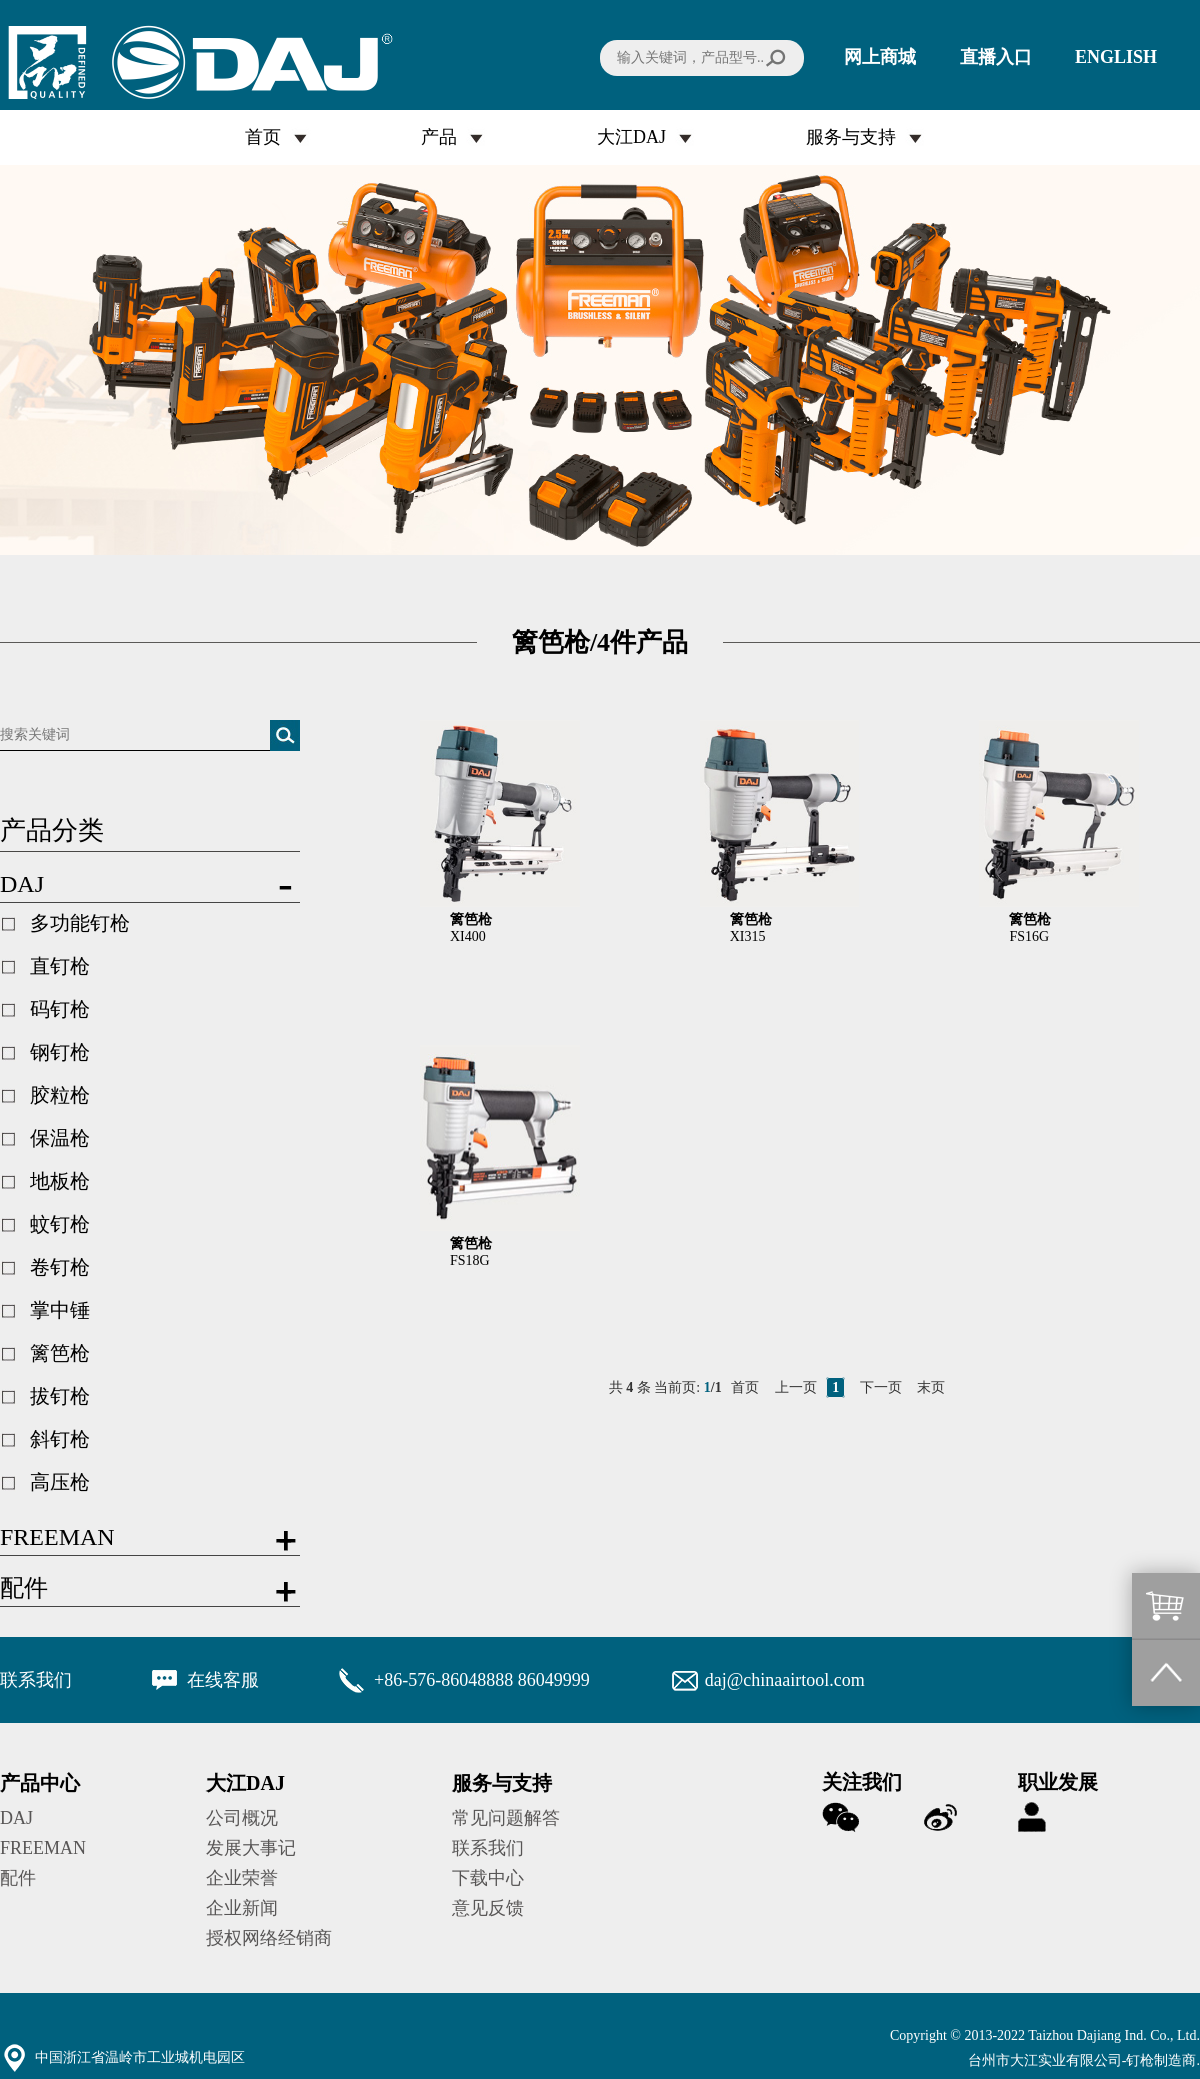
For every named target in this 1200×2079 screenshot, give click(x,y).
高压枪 (60, 1482)
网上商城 (880, 57)
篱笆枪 (60, 1353)
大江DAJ (631, 137)
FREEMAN (43, 1848)
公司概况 (242, 1818)
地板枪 (60, 1181)
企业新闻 (242, 1908)
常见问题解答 (506, 1818)
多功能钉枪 (80, 923)
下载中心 (488, 1878)
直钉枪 (60, 966)
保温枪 (60, 1138)
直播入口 (996, 57)
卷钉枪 (60, 1267)
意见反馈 (488, 1908)
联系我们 (488, 1848)
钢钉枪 (60, 1052)
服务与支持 (851, 137)
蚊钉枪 (60, 1224)
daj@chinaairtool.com (785, 1680)
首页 (263, 137)
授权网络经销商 (269, 1938)
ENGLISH (1116, 57)
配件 (18, 1878)
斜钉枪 (60, 1439)
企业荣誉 (242, 1878)
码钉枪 (60, 1009)
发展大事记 (251, 1848)
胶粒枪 (60, 1095)
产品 (439, 137)
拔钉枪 (60, 1396)
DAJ (16, 1818)
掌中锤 (60, 1310)
